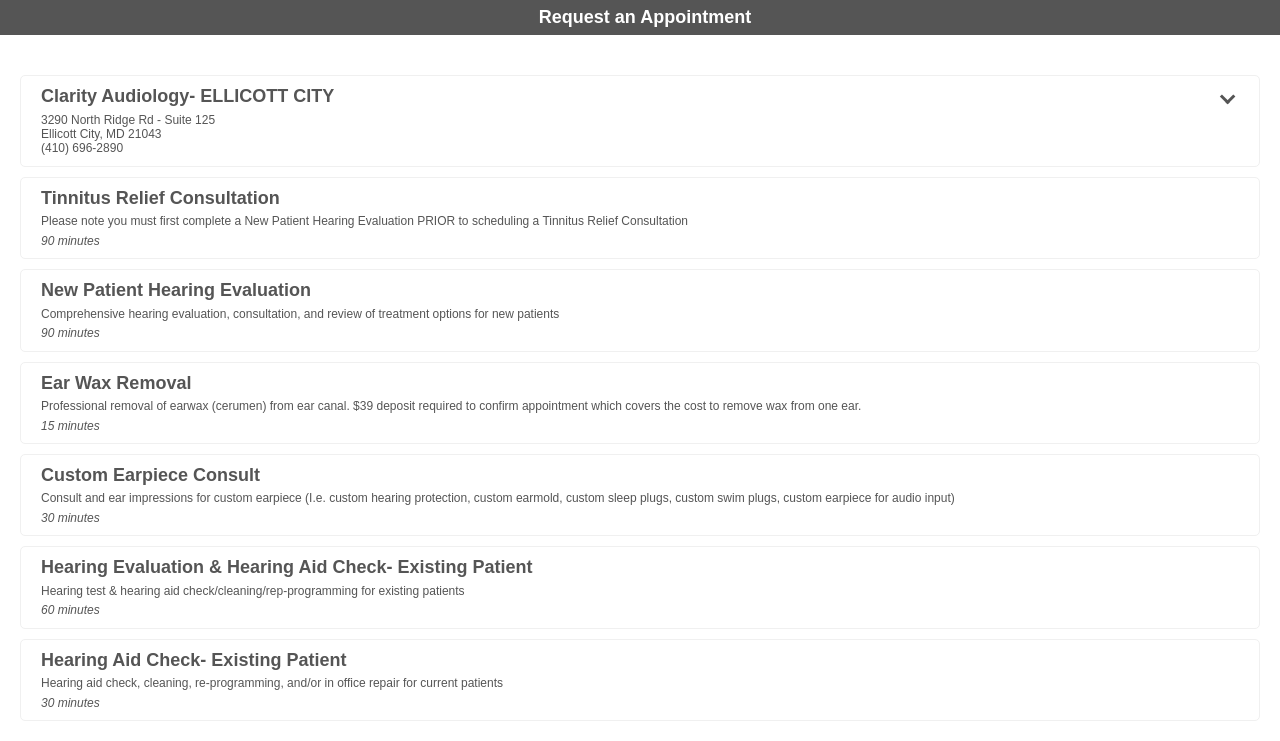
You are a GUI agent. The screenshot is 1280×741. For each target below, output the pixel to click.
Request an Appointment (645, 17)
